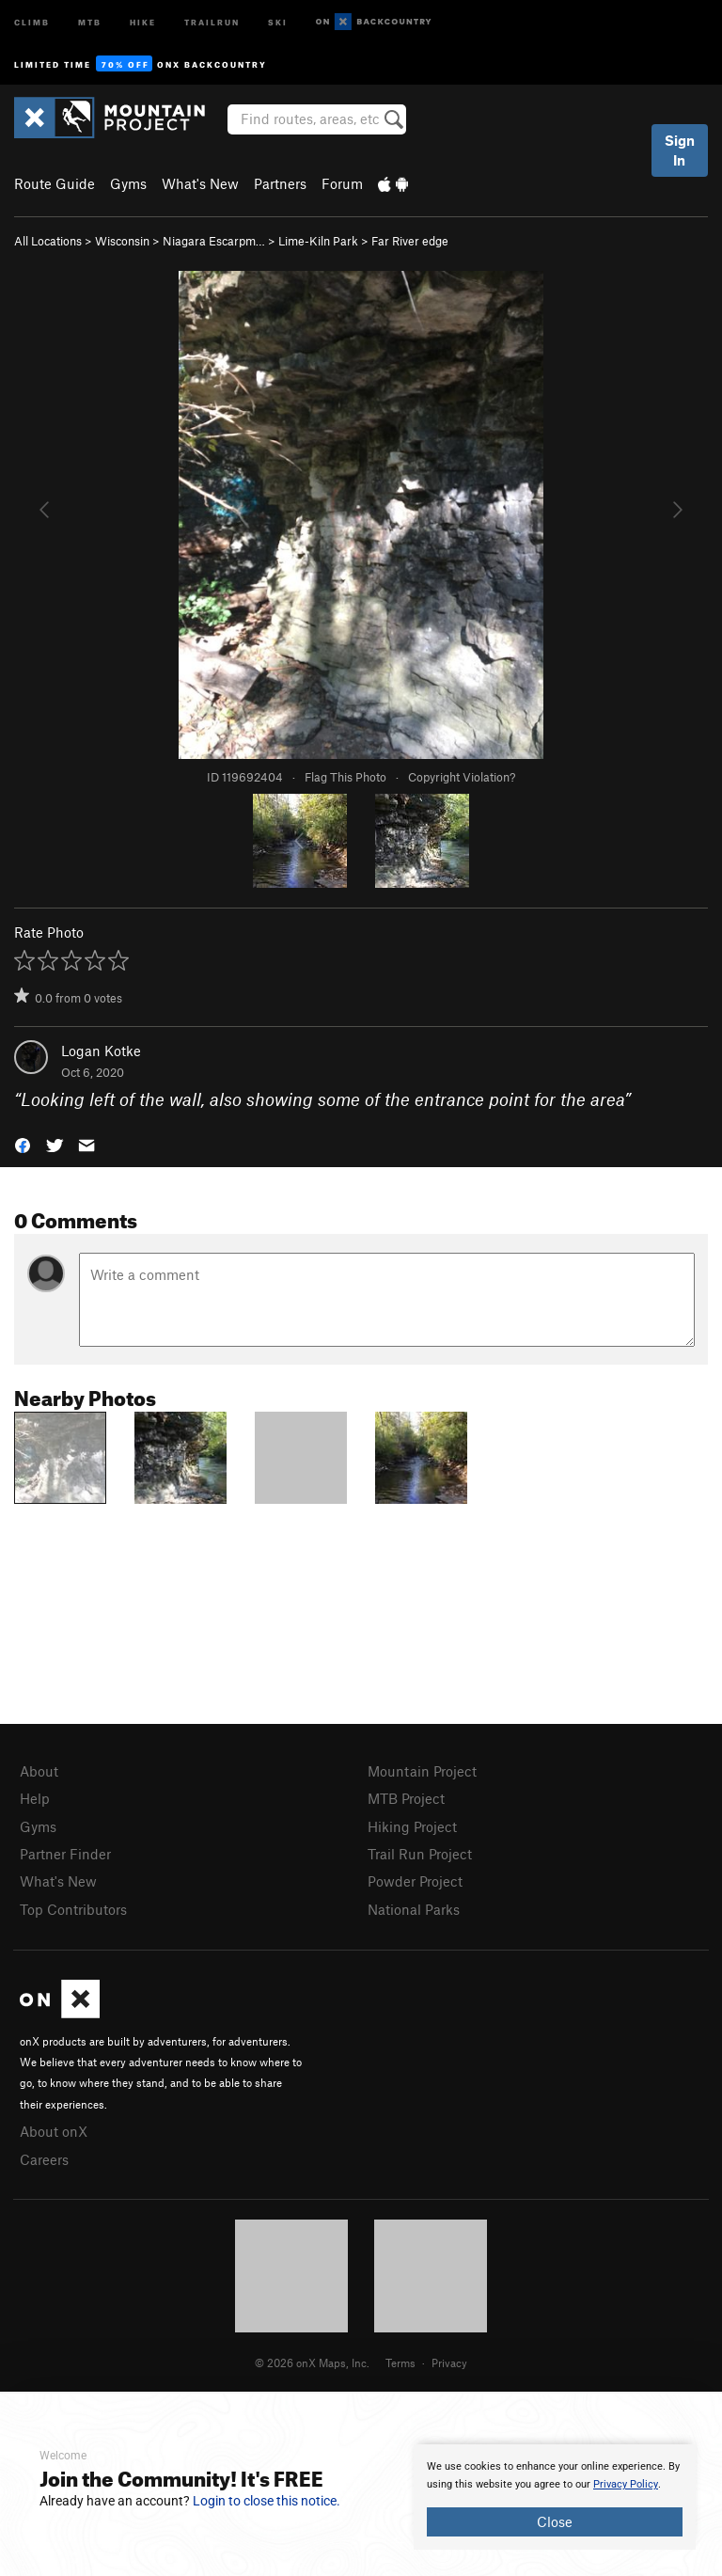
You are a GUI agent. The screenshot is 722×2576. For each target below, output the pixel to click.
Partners (280, 183)
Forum (342, 183)
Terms (400, 2362)
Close (555, 2521)
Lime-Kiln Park (318, 240)
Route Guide (54, 183)
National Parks (414, 1909)
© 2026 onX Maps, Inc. (312, 2362)
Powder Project (415, 1881)
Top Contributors (73, 1909)
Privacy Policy (625, 2484)
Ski (278, 21)
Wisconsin (122, 240)
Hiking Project (412, 1826)
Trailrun (212, 21)
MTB (90, 21)
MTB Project (406, 1798)
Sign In (680, 150)
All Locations (48, 240)
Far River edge (409, 240)
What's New (200, 183)
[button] (22, 1143)
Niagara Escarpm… (214, 240)
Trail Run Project (420, 1853)
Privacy (449, 2362)
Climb (32, 21)
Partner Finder (65, 1853)
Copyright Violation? (461, 776)
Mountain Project (422, 1770)
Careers (44, 2159)
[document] (555, 2496)
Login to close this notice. (266, 2500)
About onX (53, 2131)
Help (35, 1798)
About (39, 1770)
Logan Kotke (101, 1050)
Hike (143, 21)
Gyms (128, 183)
